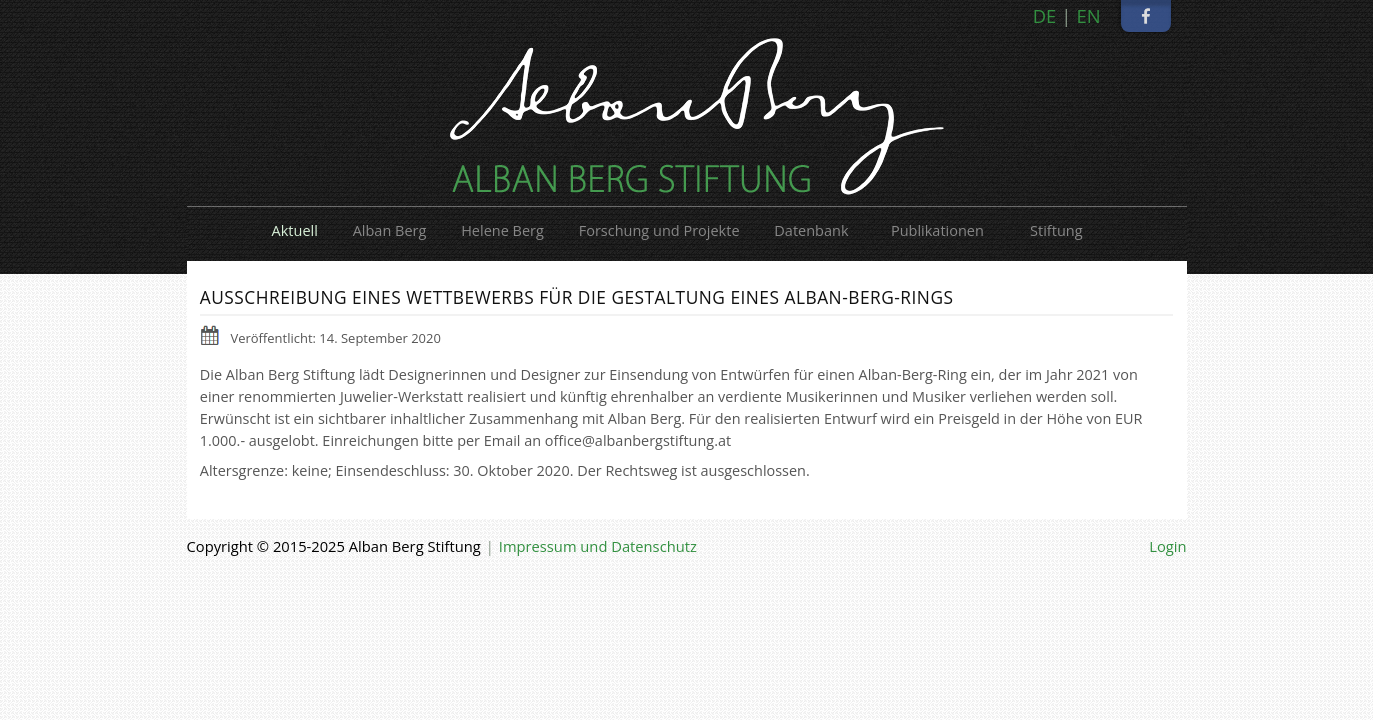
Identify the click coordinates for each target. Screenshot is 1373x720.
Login (1167, 546)
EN (1088, 15)
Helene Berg (502, 230)
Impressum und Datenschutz (598, 546)
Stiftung (1056, 230)
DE (1045, 15)
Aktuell (295, 230)
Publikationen (937, 230)
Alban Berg (390, 230)
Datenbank (811, 230)
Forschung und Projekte (659, 230)
